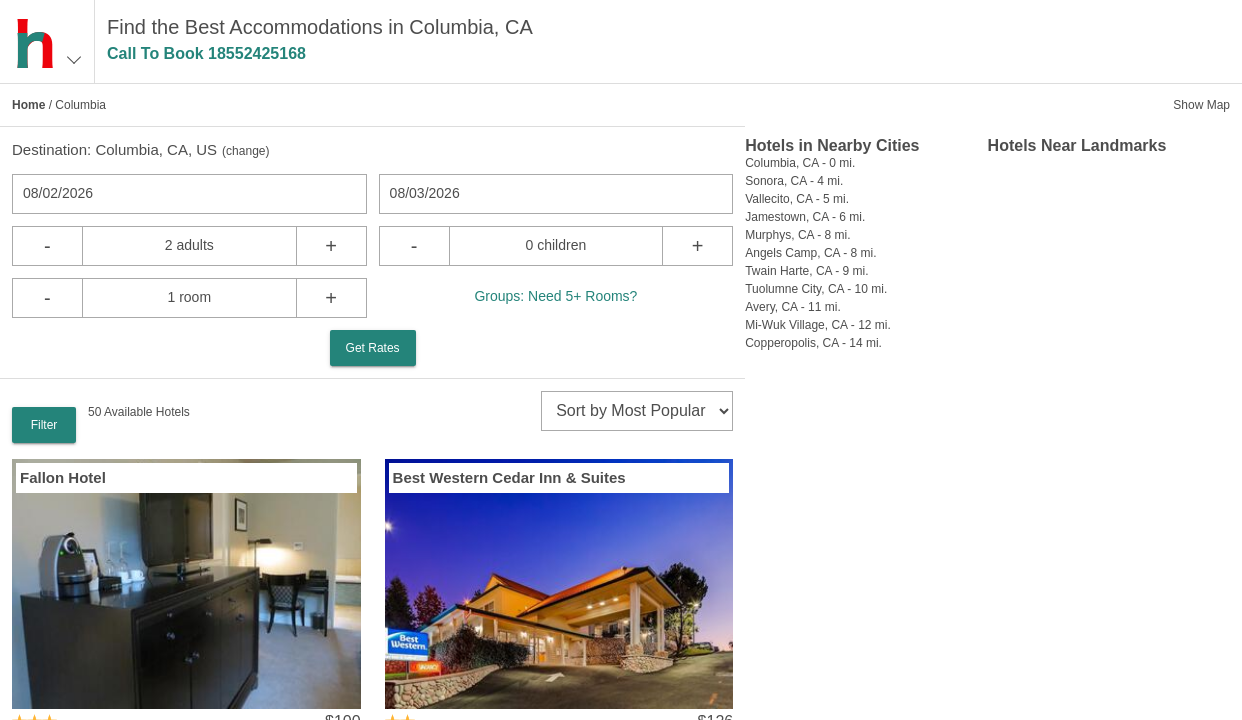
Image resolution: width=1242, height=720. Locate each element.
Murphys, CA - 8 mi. (797, 235)
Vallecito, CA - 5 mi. (797, 199)
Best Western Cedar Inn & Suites (509, 477)
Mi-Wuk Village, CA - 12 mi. (818, 325)
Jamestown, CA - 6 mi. (805, 217)
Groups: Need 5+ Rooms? (555, 296)
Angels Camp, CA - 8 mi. (810, 253)
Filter (44, 425)
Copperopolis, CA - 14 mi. (813, 343)
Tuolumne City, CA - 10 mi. (816, 289)
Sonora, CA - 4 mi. (794, 181)
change (245, 151)
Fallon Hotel (63, 477)
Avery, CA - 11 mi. (793, 307)
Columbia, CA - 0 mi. (800, 163)
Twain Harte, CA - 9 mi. (806, 271)
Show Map (1201, 105)
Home (28, 105)
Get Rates (373, 348)
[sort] (637, 411)
